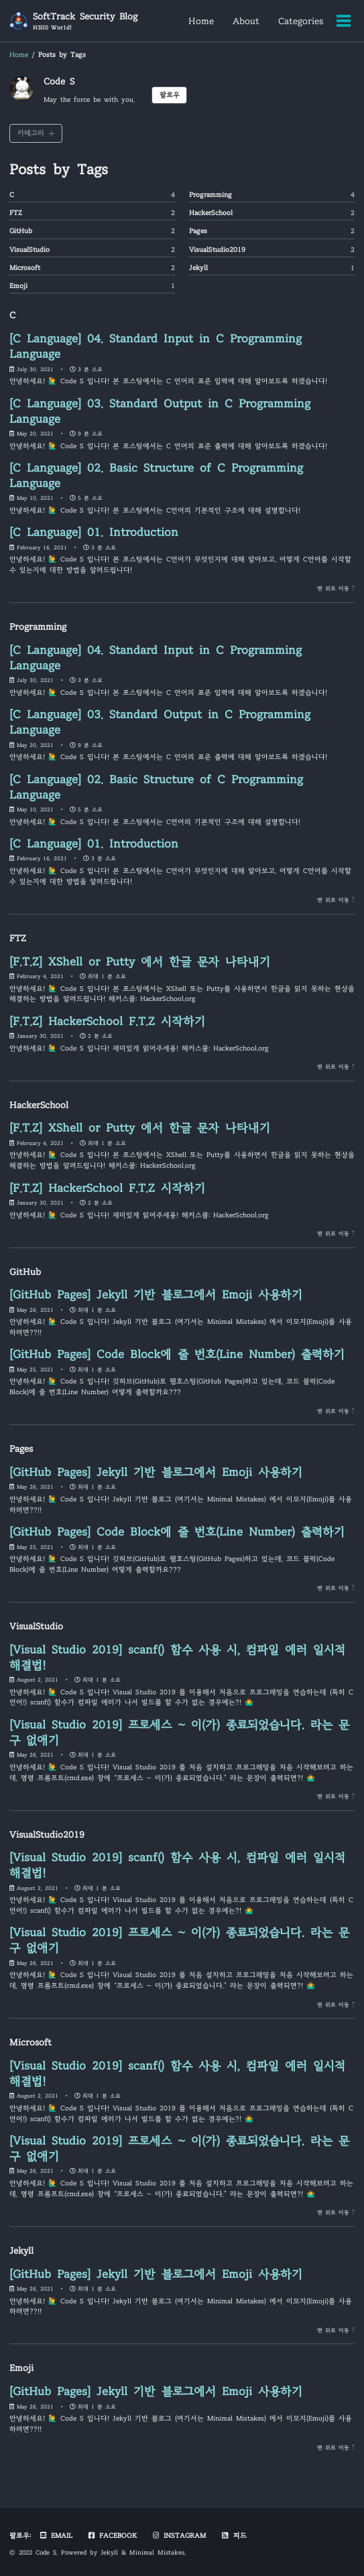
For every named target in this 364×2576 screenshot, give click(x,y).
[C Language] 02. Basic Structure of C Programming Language (156, 475)
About (246, 21)
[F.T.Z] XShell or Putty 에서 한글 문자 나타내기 (139, 962)
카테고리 (30, 133)
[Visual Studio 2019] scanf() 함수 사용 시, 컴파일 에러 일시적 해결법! (177, 1657)
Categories (300, 21)
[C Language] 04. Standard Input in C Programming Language (155, 346)
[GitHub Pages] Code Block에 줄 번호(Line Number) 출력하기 (177, 1354)
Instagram (178, 2535)
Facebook (112, 2535)
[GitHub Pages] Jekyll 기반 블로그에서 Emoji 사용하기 (155, 1295)
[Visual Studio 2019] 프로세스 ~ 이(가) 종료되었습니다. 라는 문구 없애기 (179, 1732)
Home (201, 21)
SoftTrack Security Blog (85, 21)
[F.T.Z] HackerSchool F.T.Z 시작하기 (107, 1021)
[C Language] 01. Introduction (93, 532)
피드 (233, 2535)
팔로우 (170, 94)
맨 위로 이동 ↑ (336, 588)
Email (55, 2535)
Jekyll (109, 2553)
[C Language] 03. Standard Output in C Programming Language (159, 411)
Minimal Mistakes (156, 2553)
